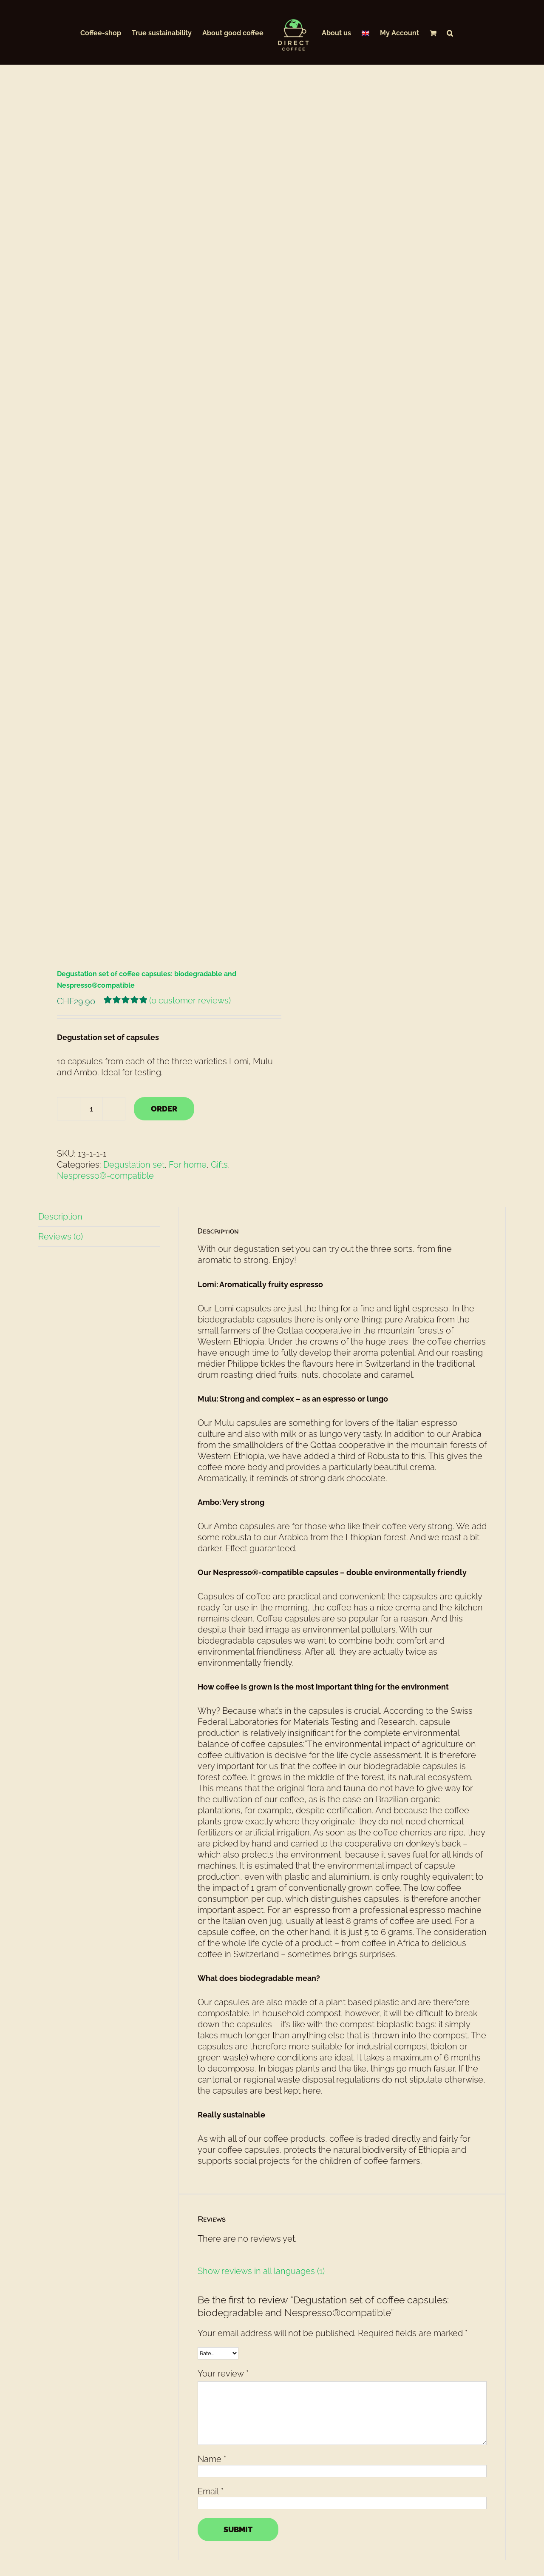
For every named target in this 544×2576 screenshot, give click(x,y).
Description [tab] (60, 1003)
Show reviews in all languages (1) (261, 2057)
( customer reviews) (190, 787)
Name (212, 2245)
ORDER (164, 895)
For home (188, 951)
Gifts (219, 951)
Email (211, 2278)
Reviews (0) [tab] (60, 1023)
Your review (223, 2160)
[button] (450, 32)
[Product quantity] (91, 895)
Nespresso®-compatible (105, 962)
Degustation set (133, 951)
